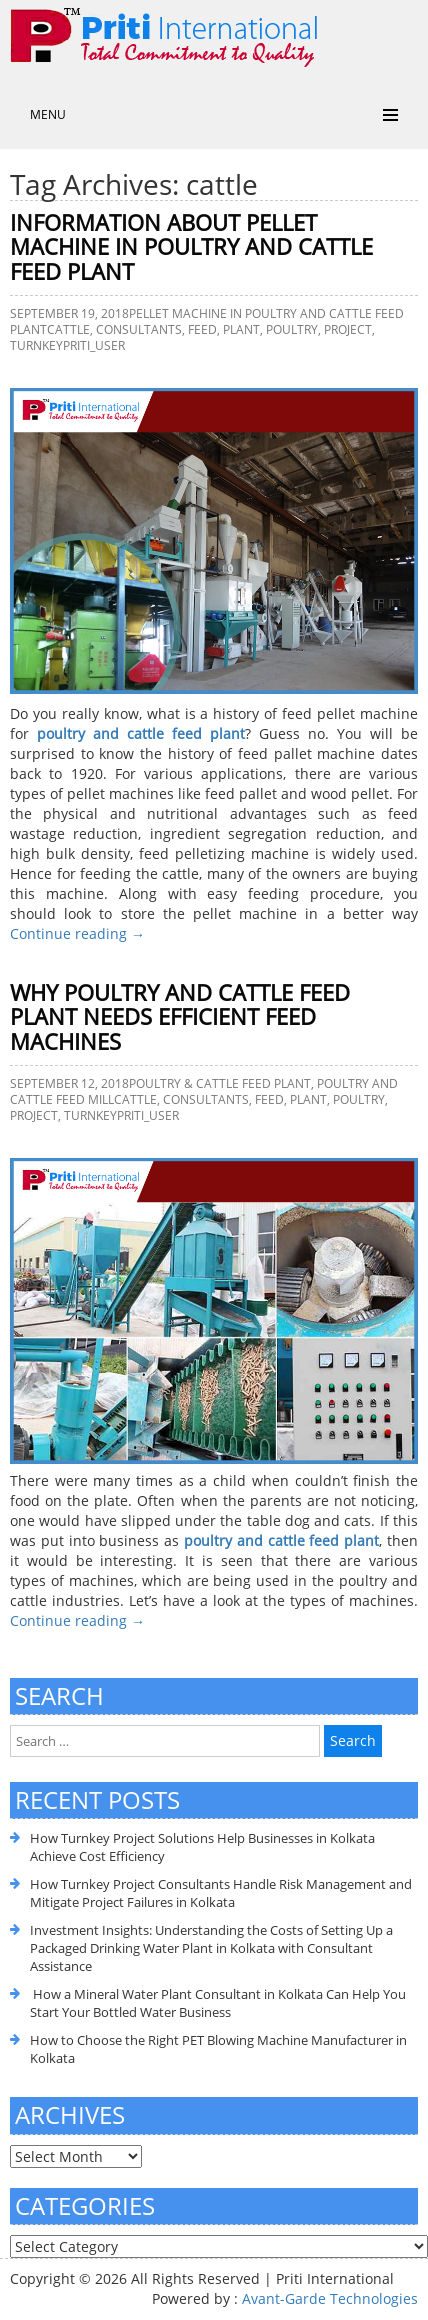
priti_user (94, 345)
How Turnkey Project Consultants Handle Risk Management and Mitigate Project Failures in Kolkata (221, 1893)
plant (241, 329)
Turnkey (36, 345)
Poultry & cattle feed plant (220, 1083)
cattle (68, 329)
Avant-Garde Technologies (330, 2298)
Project (348, 329)
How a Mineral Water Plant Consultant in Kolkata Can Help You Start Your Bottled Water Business (218, 2003)
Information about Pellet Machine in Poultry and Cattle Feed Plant (191, 247)
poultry (292, 329)
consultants (139, 329)
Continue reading (77, 933)
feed (202, 329)
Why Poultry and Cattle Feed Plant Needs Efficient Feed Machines (180, 1017)
